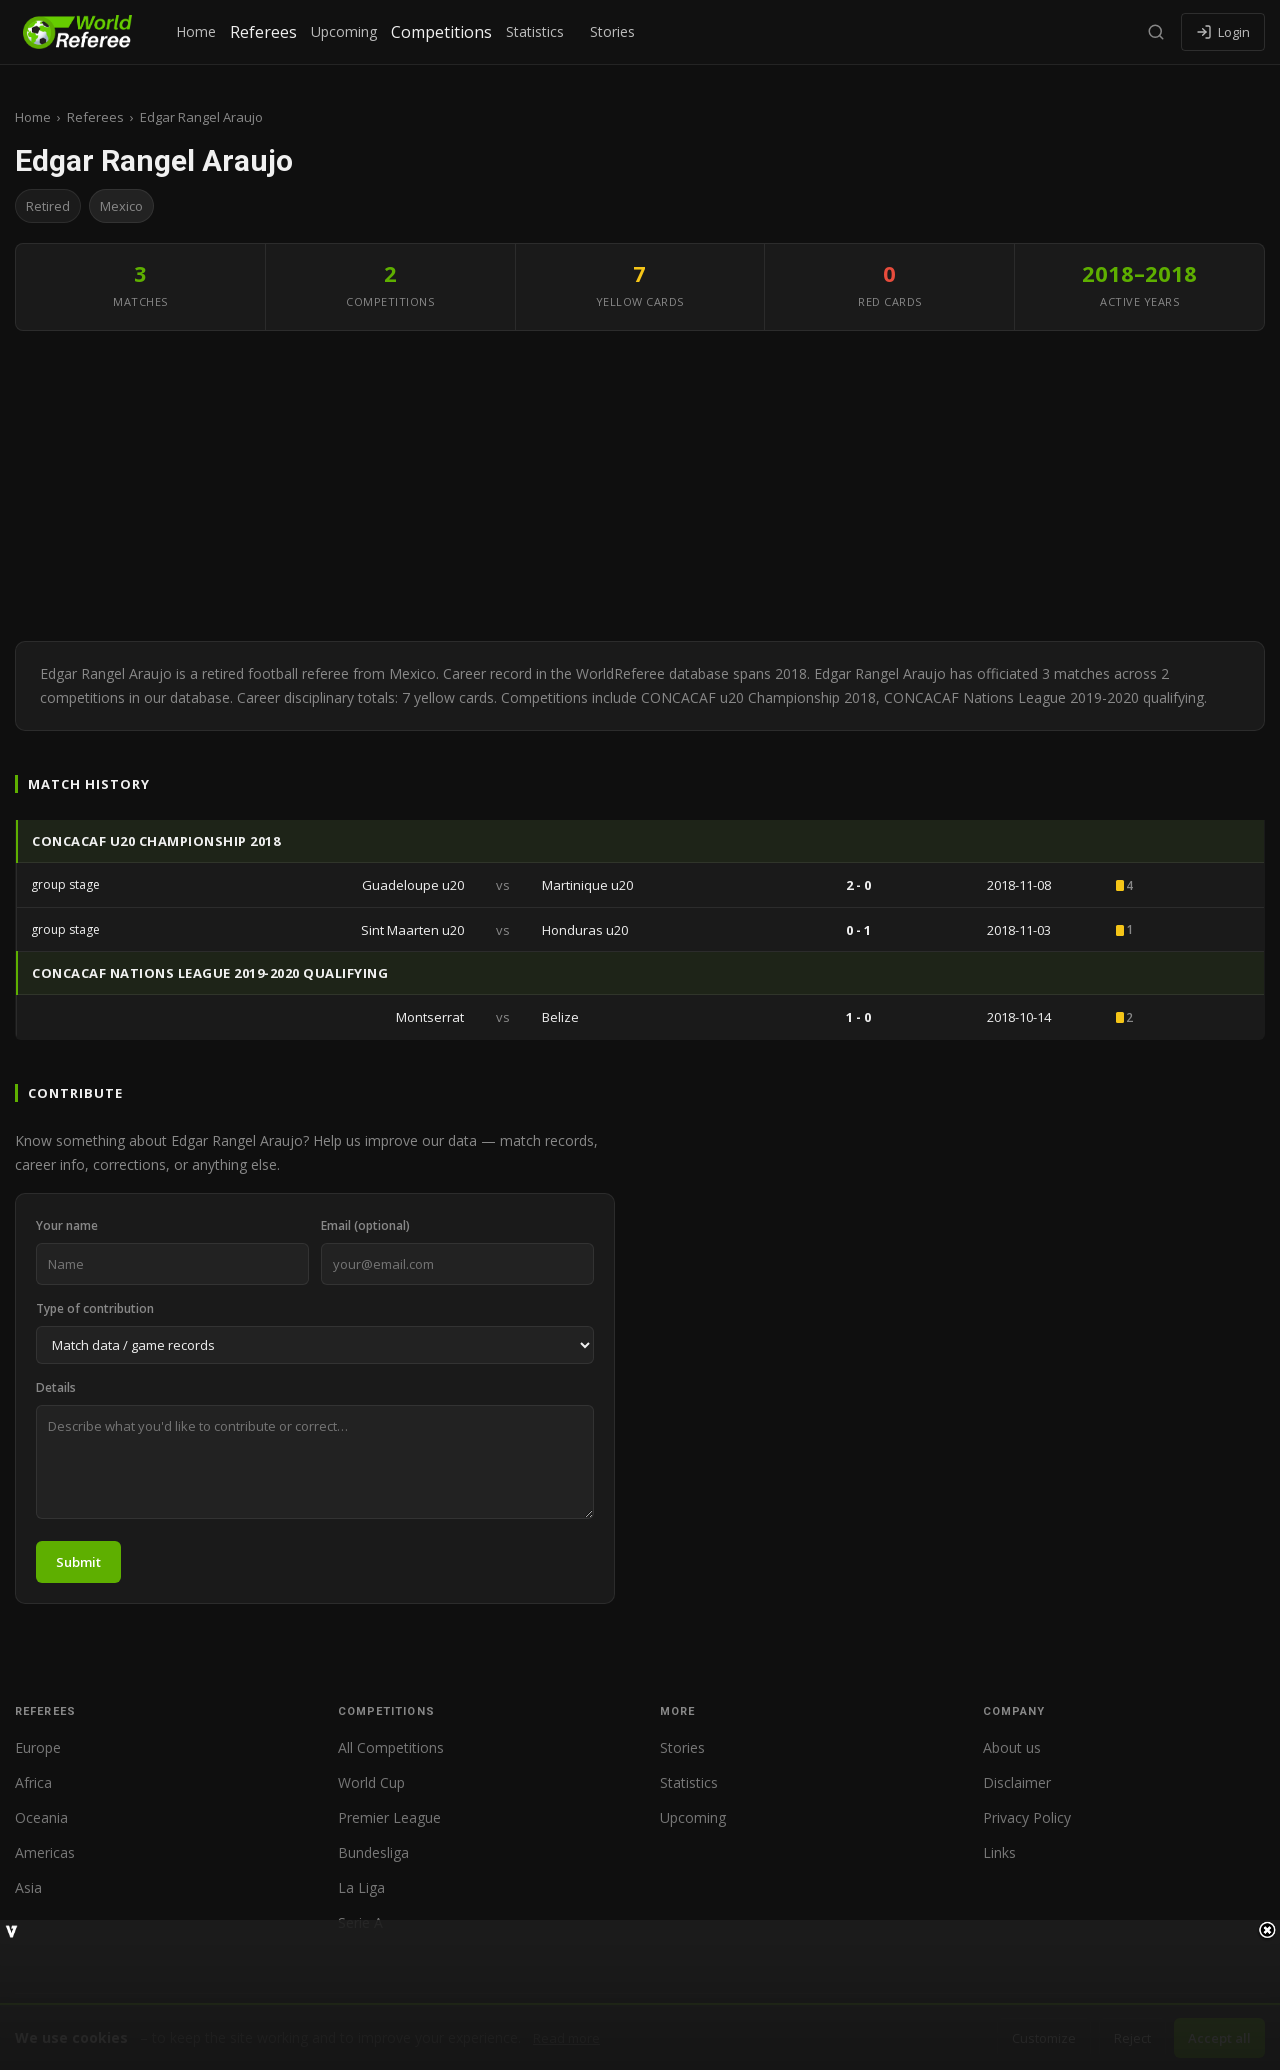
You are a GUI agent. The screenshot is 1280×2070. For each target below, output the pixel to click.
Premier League (389, 1817)
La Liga (361, 1887)
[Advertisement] (640, 491)
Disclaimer (1017, 1782)
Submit (78, 1562)
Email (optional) (365, 1225)
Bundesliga (373, 1852)
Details (56, 1387)
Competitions (441, 32)
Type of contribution (95, 1308)
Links (999, 1852)
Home (196, 31)
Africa (33, 1782)
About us (1012, 1747)
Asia (28, 1887)
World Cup (371, 1782)
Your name (67, 1225)
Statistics (535, 31)
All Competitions (391, 1747)
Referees (263, 32)
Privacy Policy (1027, 1817)
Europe (38, 1747)
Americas (45, 1852)
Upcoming (344, 31)
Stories (612, 31)
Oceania (41, 1817)
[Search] (1156, 32)
